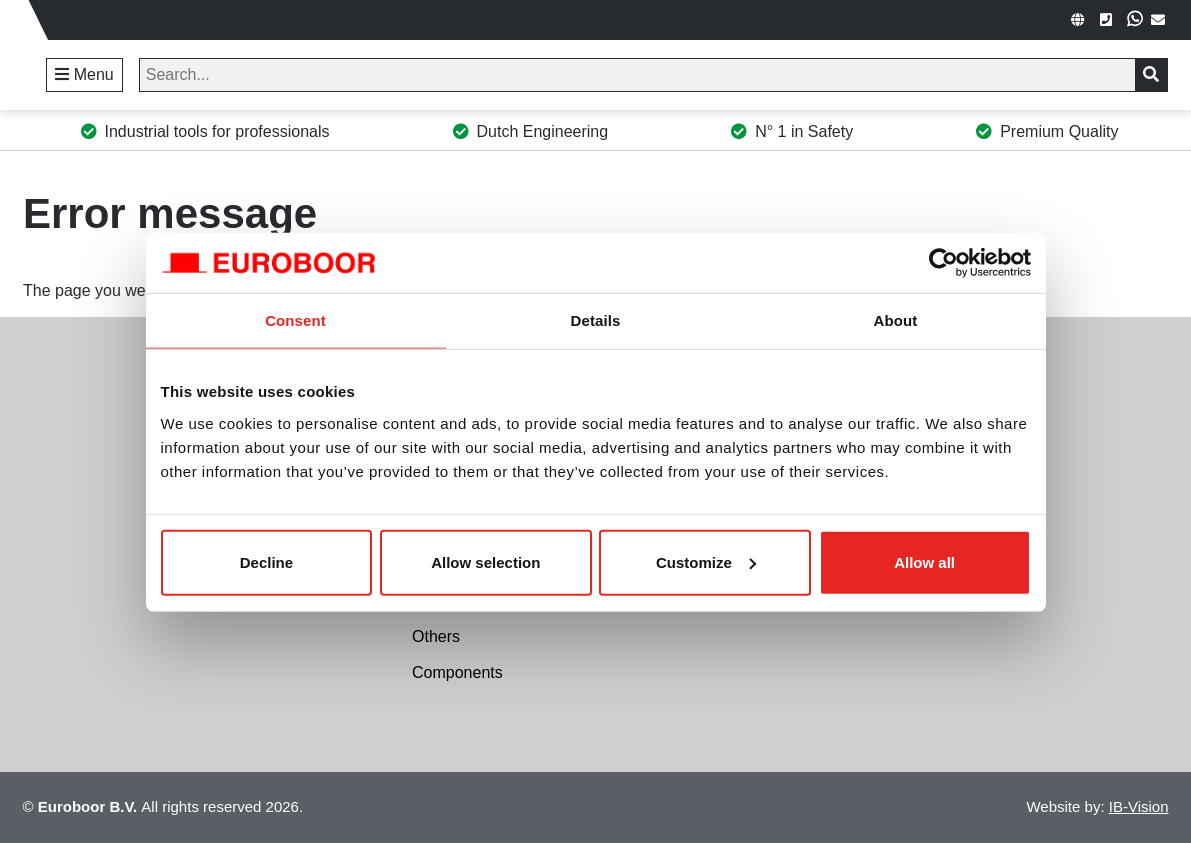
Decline (266, 561)
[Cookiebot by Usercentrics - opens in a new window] (943, 263)
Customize (706, 561)
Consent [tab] (295, 320)
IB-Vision (1139, 806)
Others (436, 636)
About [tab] (896, 320)
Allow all (924, 561)
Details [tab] (596, 320)
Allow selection (485, 561)
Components (457, 672)
